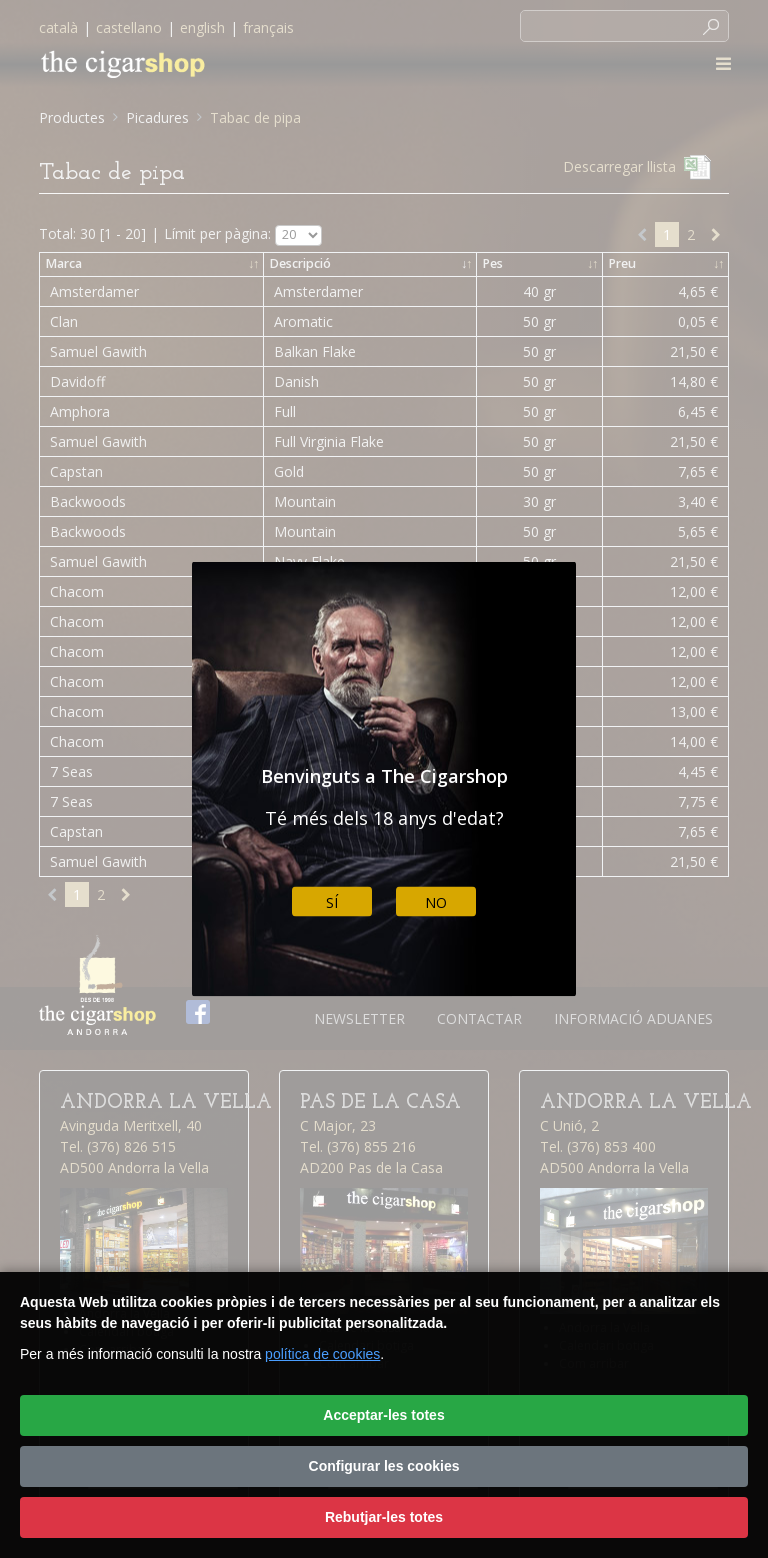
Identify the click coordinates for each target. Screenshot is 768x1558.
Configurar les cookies (384, 1466)
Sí (332, 901)
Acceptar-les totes (383, 1415)
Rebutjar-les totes (384, 1517)
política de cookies (322, 1354)
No (436, 901)
